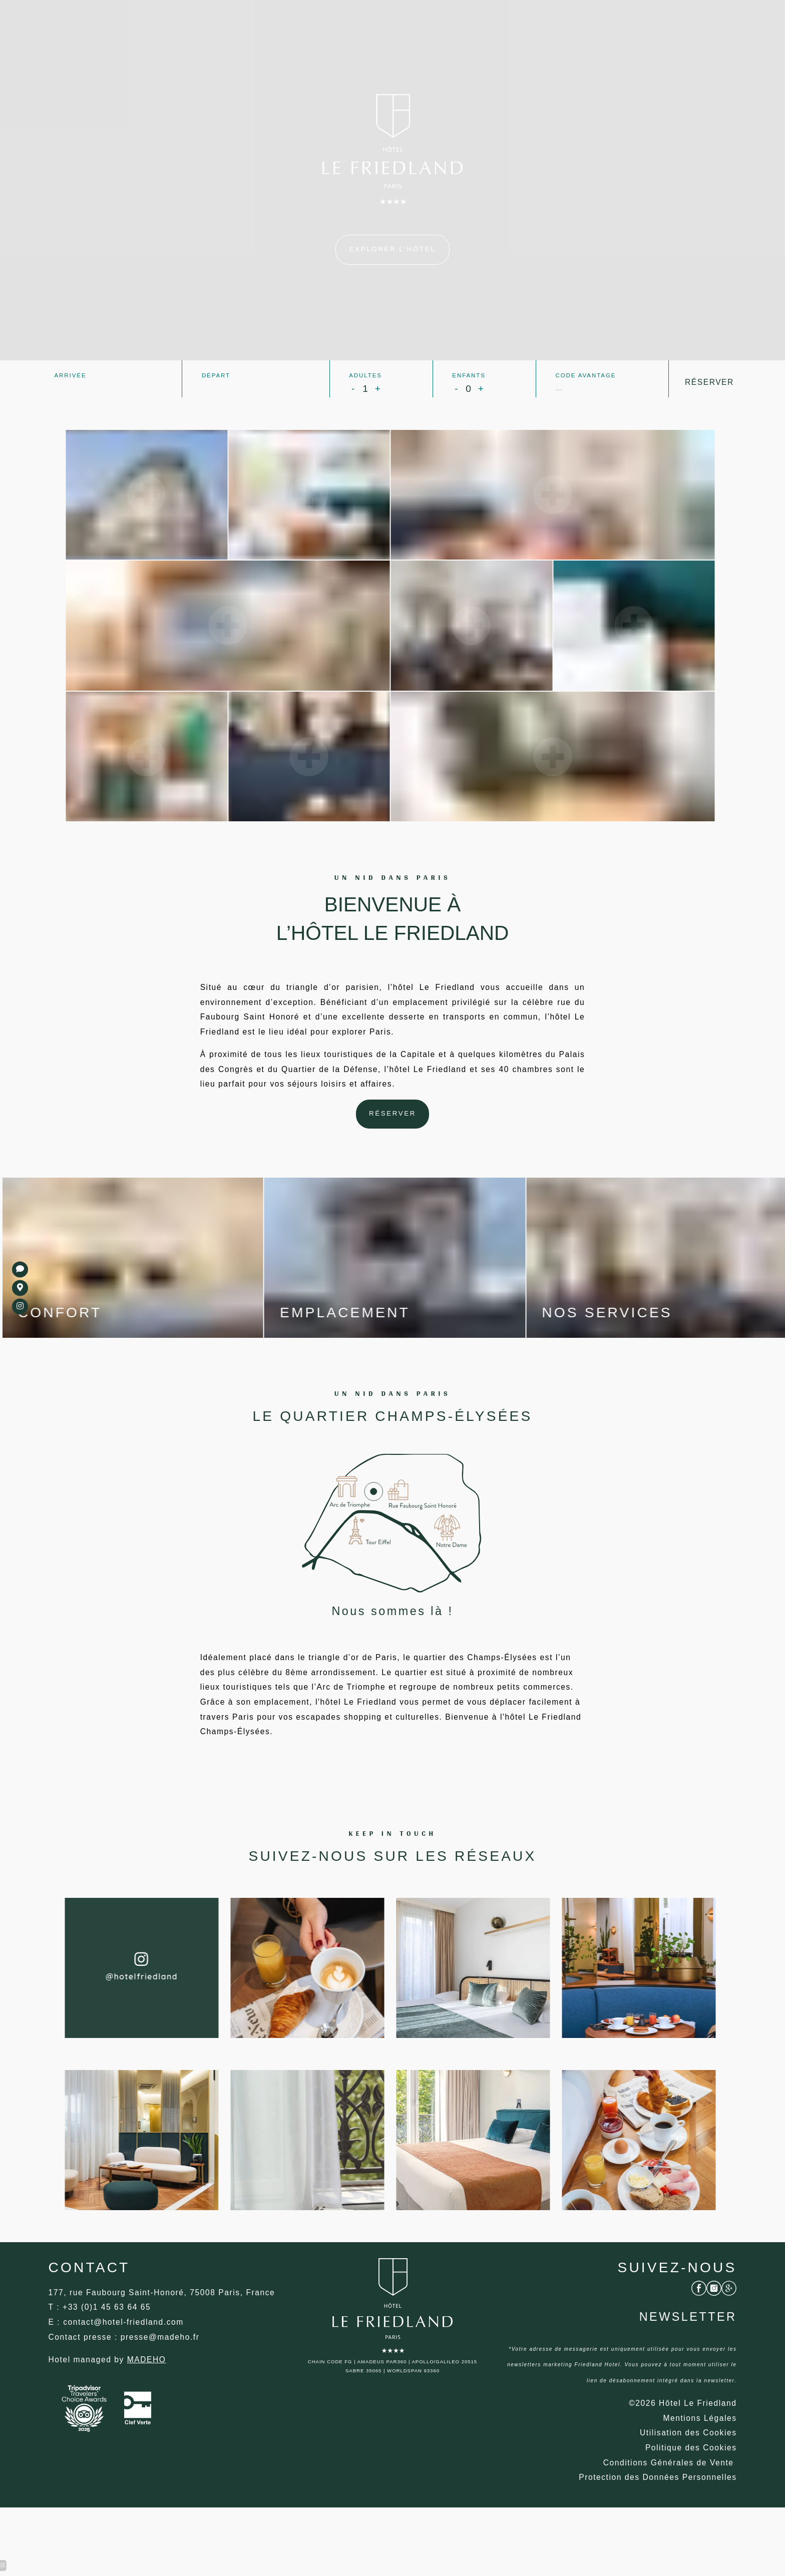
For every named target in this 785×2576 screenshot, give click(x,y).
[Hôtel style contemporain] (163, 2370)
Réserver (709, 382)
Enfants (468, 375)
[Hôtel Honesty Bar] (698, 2304)
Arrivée (70, 375)
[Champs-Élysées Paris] (20, 1270)
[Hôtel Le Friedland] (393, 1121)
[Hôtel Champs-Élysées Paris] (667, 2483)
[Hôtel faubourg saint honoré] (689, 2468)
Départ (215, 375)
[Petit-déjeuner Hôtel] (20, 1306)
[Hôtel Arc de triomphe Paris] (656, 2498)
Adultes (364, 375)
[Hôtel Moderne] (698, 2438)
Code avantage (585, 375)
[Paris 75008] (392, 250)
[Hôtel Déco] (125, 2354)
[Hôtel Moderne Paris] (149, 2393)
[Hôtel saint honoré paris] (20, 1288)
